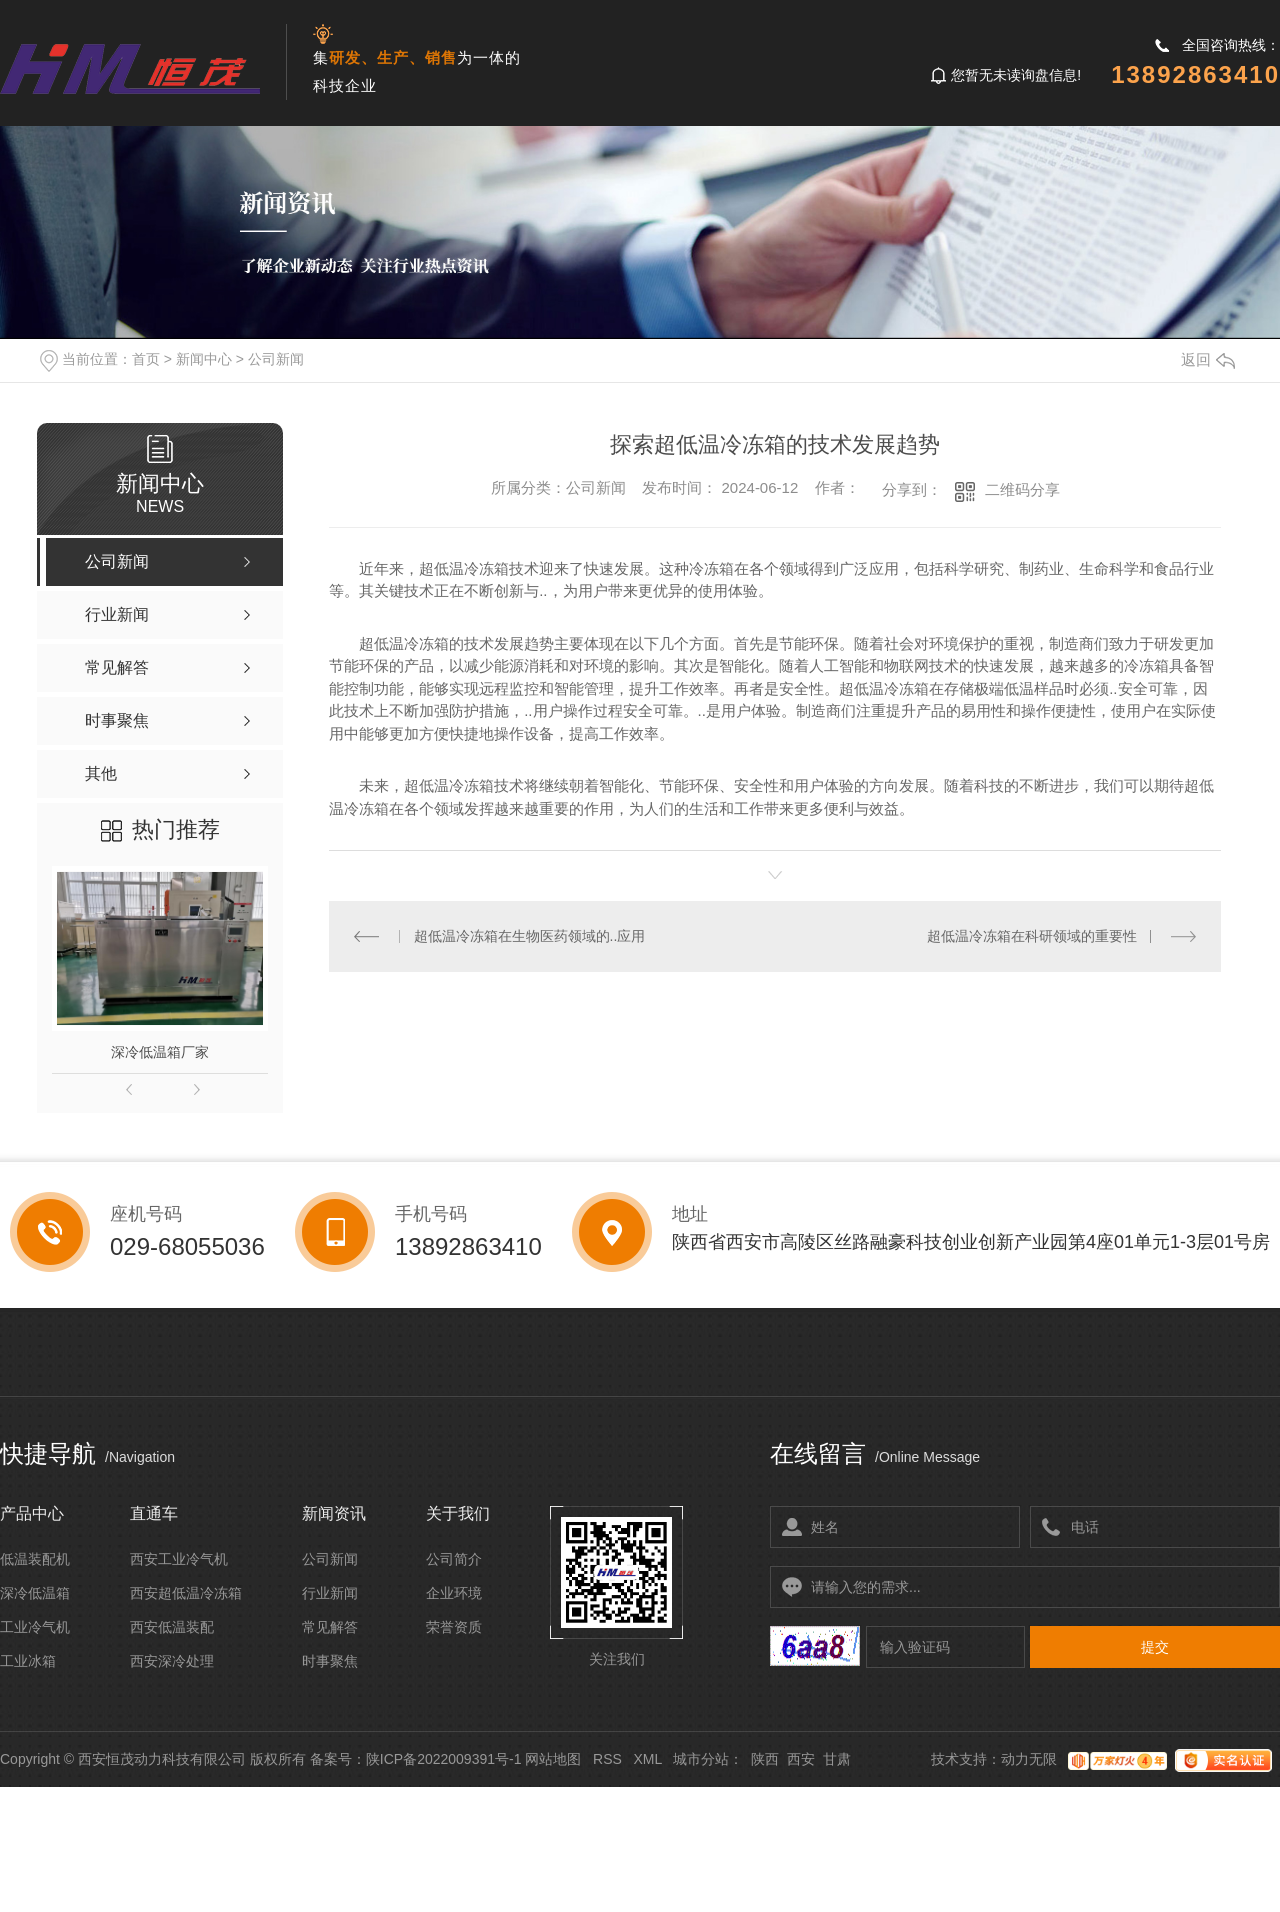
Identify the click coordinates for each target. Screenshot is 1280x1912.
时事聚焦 (330, 1661)
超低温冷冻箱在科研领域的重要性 (1032, 936)
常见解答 (330, 1627)
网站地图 (553, 1759)
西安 (801, 1759)
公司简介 (454, 1559)
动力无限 (1029, 1759)
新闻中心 (204, 359)
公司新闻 (276, 359)
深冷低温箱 (35, 1593)
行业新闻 (330, 1593)
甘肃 (837, 1759)
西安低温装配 (172, 1627)
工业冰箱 (28, 1661)
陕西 (765, 1759)
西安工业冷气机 (179, 1559)
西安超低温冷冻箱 (186, 1593)
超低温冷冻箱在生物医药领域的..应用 (530, 936)
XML (647, 1759)
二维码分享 (1022, 489)
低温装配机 (35, 1559)
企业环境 (454, 1593)
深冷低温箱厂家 (160, 1052)
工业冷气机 (35, 1627)
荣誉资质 (454, 1627)
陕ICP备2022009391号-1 (444, 1759)
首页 (146, 359)
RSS (607, 1759)
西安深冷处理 (172, 1661)
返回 (1208, 359)
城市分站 (701, 1759)
